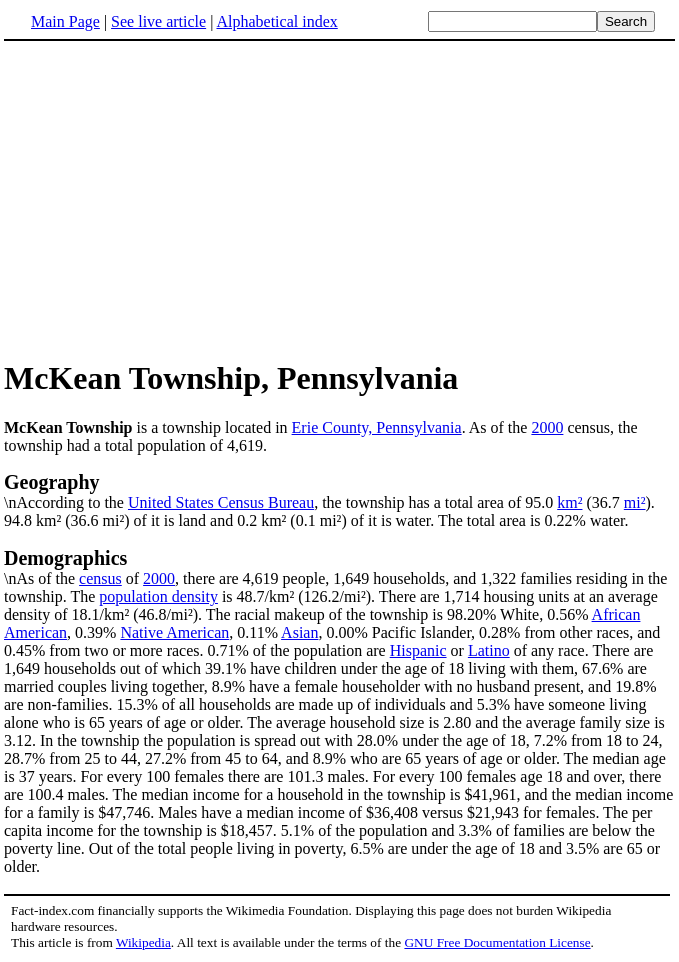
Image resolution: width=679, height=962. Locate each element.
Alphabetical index (276, 21)
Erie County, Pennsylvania (377, 427)
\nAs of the (339, 567)
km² (569, 502)
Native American (174, 632)
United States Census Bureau (221, 502)
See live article (158, 21)
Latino (489, 650)
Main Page (65, 21)
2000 (547, 427)
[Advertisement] (172, 199)
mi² (635, 502)
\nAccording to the (339, 491)
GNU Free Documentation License (497, 942)
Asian (299, 632)
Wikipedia (143, 942)
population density (158, 596)
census (100, 578)
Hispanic (418, 650)
